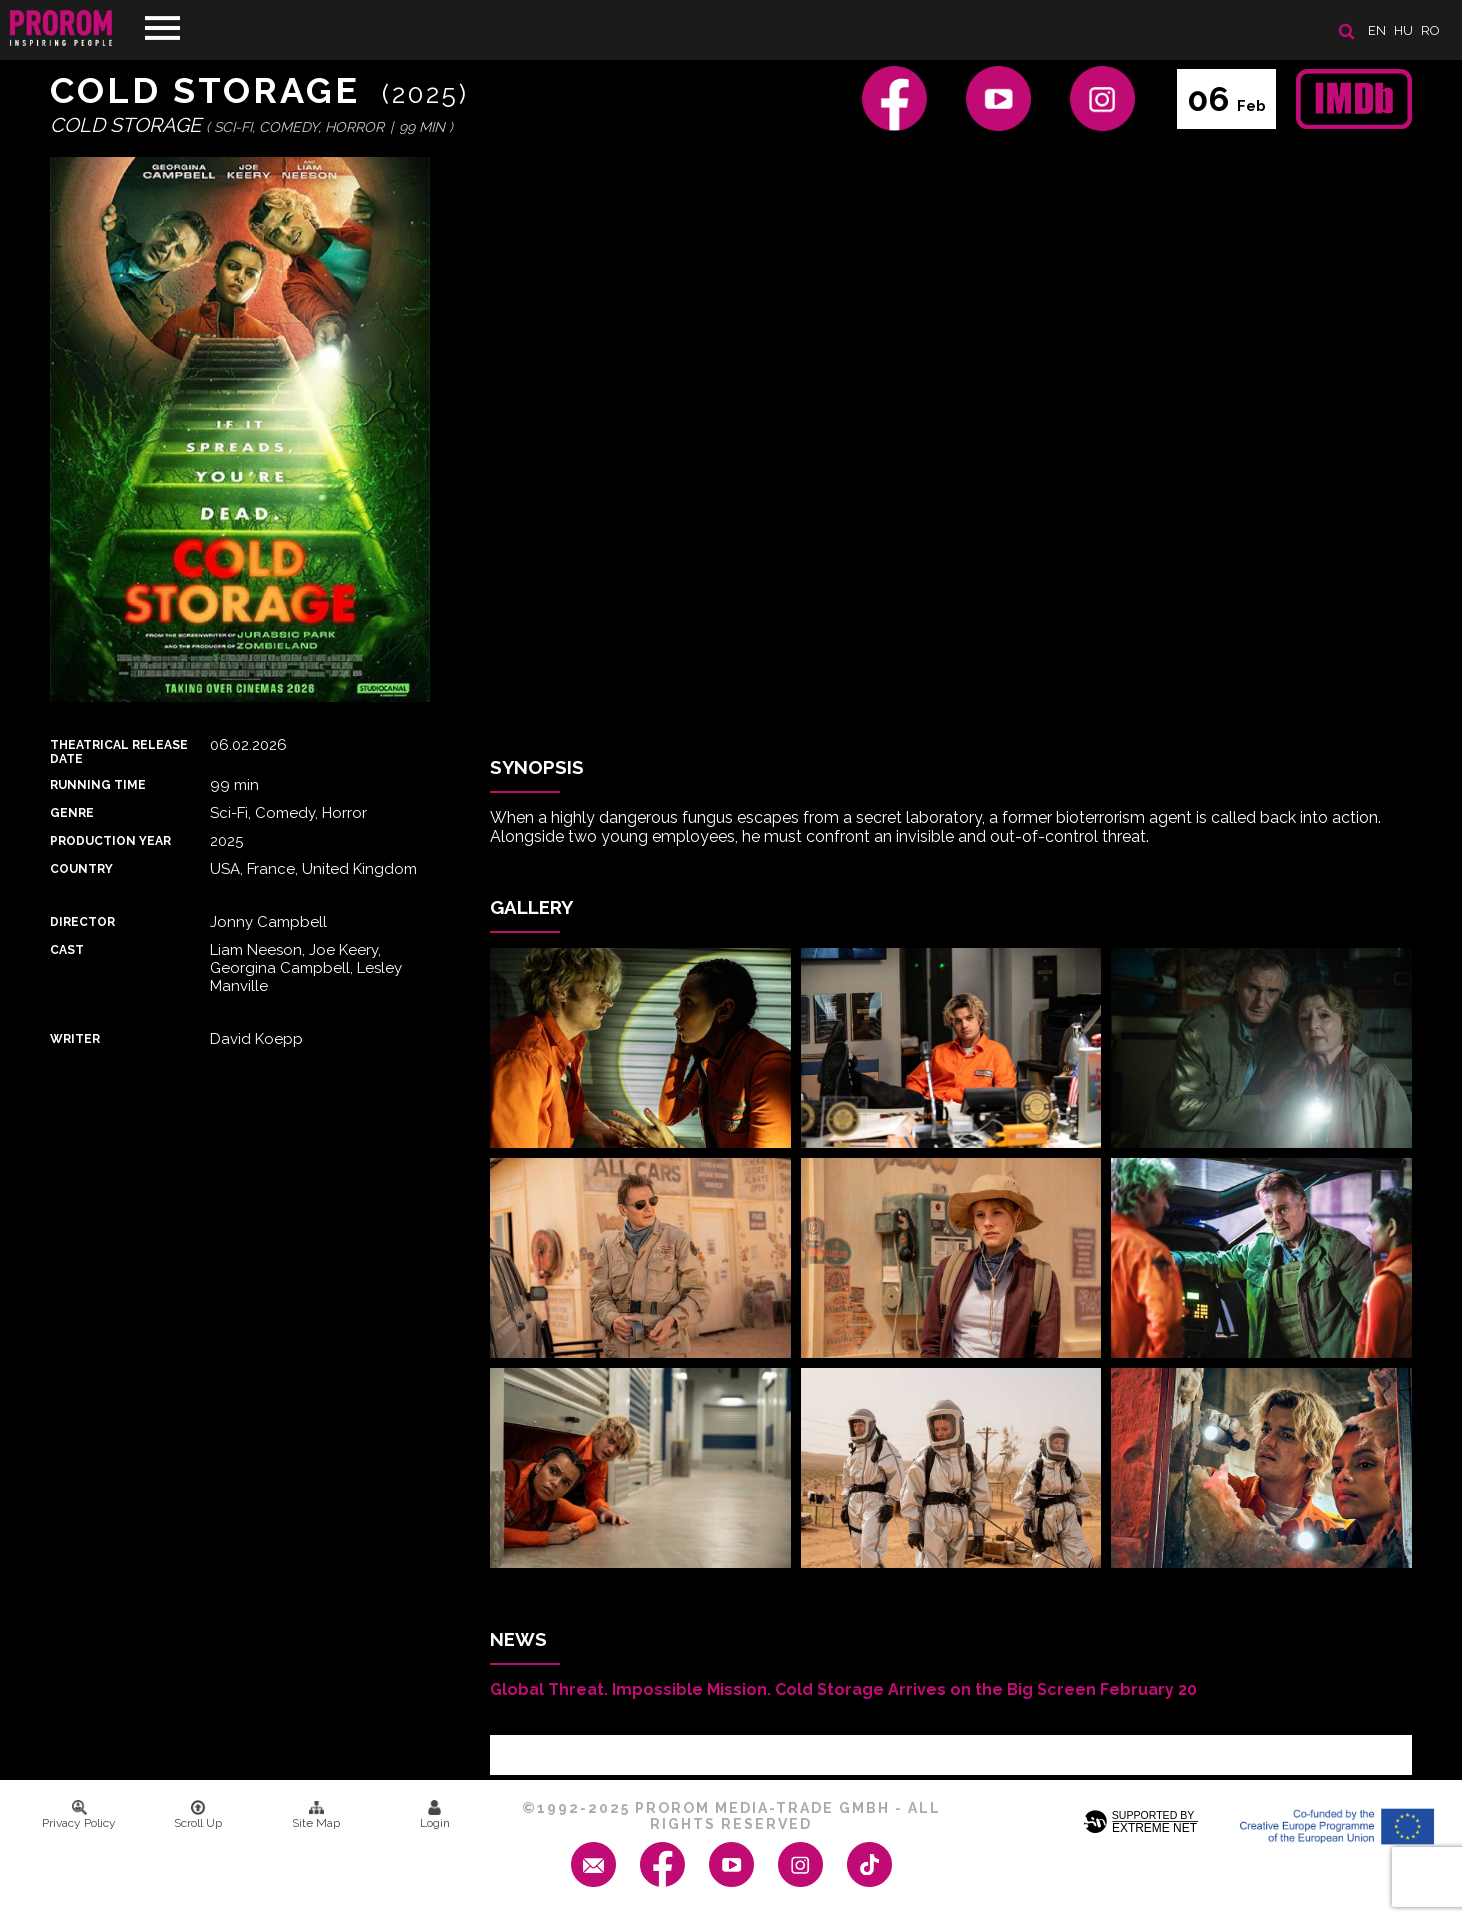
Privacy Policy (79, 1815)
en (1377, 30)
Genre (72, 813)
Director (82, 922)
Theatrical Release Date (119, 752)
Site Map (316, 1815)
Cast (67, 950)
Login (435, 1815)
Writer (75, 1039)
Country (81, 869)
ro (1430, 30)
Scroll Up (198, 1815)
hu (1403, 30)
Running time (98, 785)
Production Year (110, 841)
